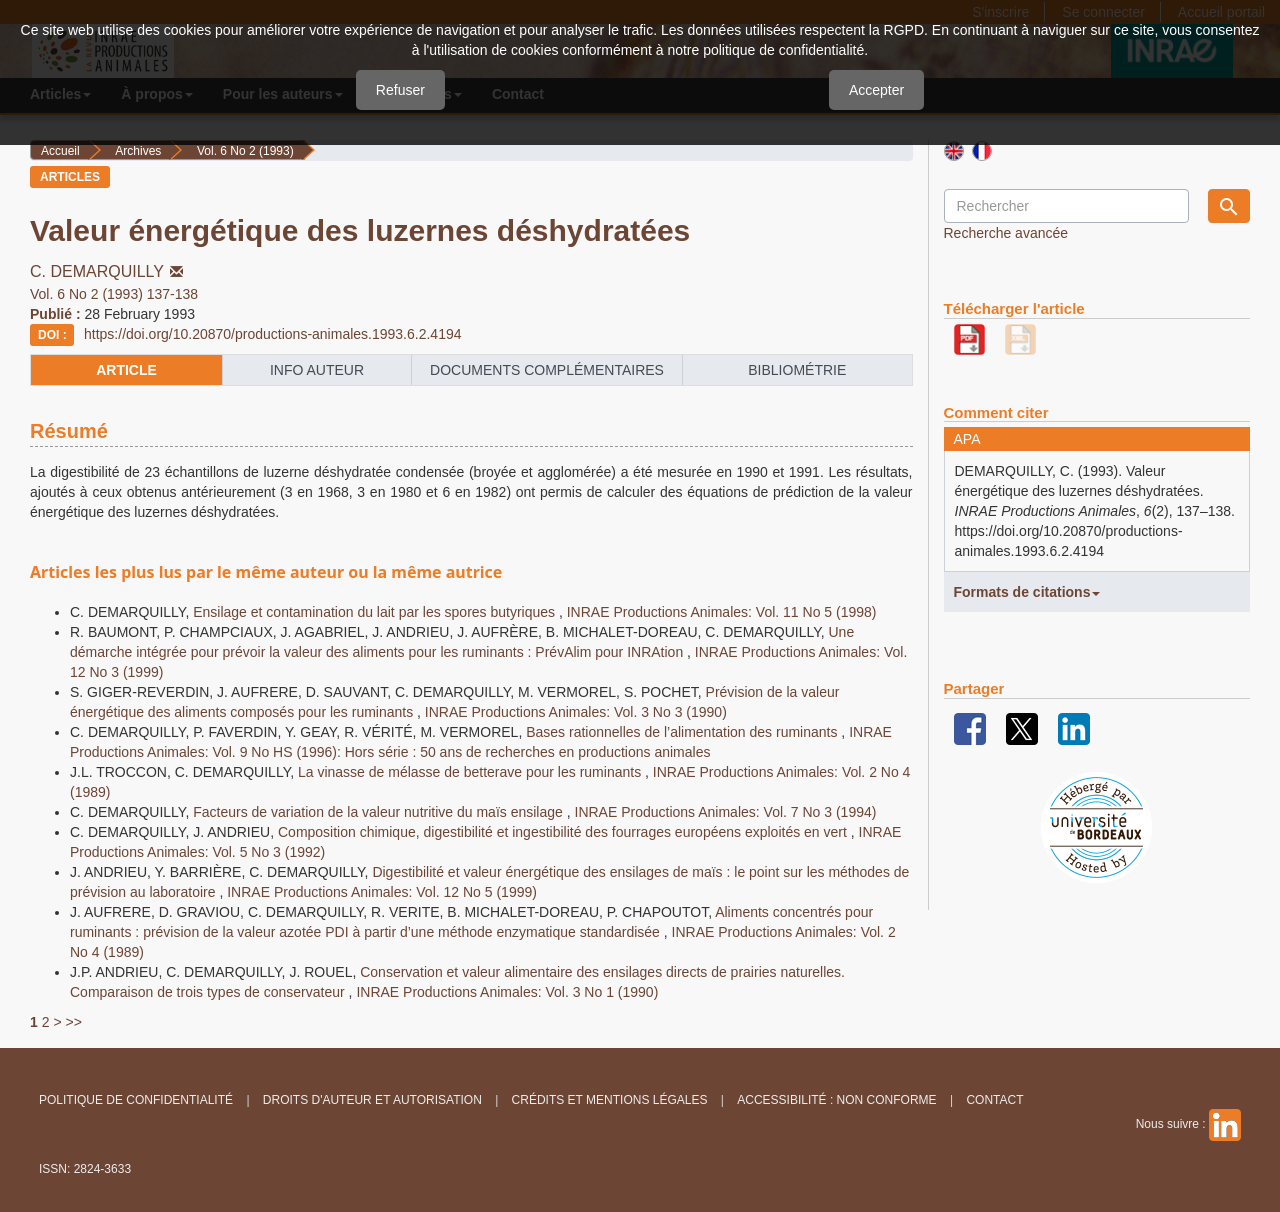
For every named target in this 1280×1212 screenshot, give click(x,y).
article (126, 370)
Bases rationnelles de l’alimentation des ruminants (683, 732)
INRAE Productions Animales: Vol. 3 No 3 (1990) (576, 712)
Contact (994, 1100)
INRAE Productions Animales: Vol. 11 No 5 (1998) (722, 612)
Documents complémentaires (547, 370)
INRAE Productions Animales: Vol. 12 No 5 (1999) (382, 892)
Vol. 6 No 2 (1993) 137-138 (114, 294)
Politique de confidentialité (136, 1100)
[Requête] (1066, 206)
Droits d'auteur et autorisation (372, 1100)
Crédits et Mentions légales (610, 1100)
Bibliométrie (797, 370)
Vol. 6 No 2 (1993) (245, 151)
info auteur (317, 370)
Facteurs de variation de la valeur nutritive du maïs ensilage (380, 812)
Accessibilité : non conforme (836, 1100)
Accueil (60, 151)
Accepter (876, 90)
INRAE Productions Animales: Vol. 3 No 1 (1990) (507, 992)
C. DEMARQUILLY (108, 271)
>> (73, 1022)
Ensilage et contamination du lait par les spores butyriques (376, 612)
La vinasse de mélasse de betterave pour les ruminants (471, 772)
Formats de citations (1027, 592)
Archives (138, 151)
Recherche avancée (1006, 233)
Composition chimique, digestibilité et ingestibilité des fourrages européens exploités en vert (564, 832)
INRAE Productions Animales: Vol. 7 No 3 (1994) (726, 812)
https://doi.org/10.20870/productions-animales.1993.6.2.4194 (273, 334)
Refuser (400, 90)
